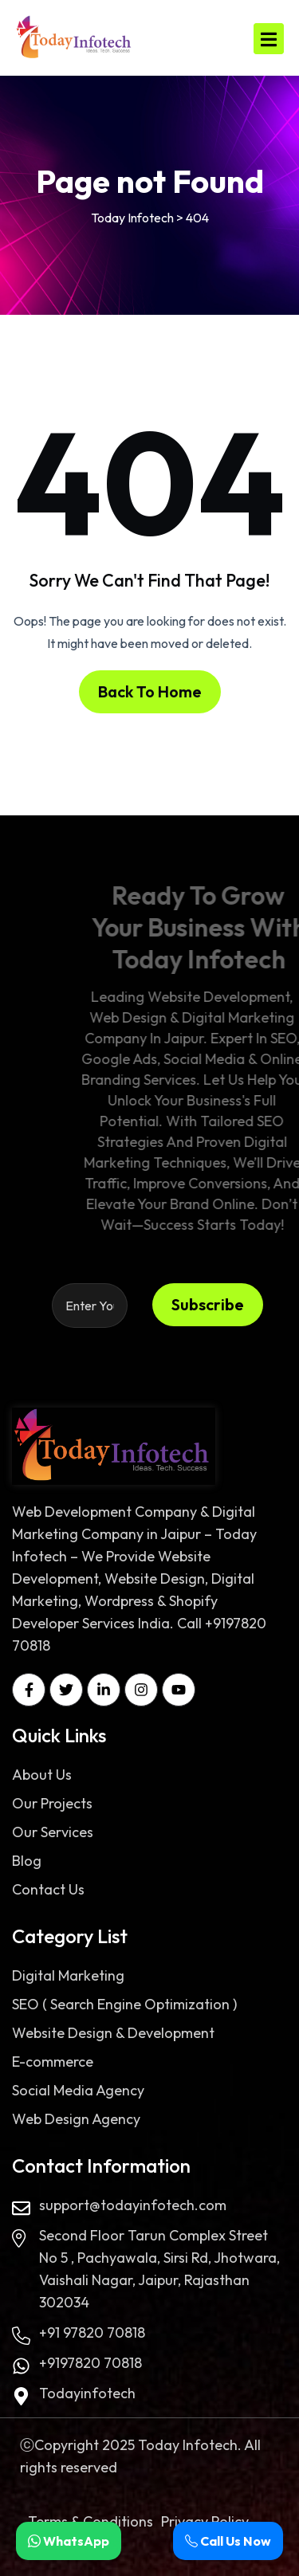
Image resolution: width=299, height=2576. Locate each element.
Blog (26, 1861)
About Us (42, 1774)
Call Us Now (228, 2541)
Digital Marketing (68, 1975)
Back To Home (150, 691)
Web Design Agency (76, 2119)
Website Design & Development (113, 2033)
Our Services (52, 1832)
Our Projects (52, 1803)
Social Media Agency (78, 2090)
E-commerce (52, 2061)
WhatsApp (68, 2541)
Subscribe (207, 1304)
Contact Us (48, 1889)
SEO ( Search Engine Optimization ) (124, 2004)
